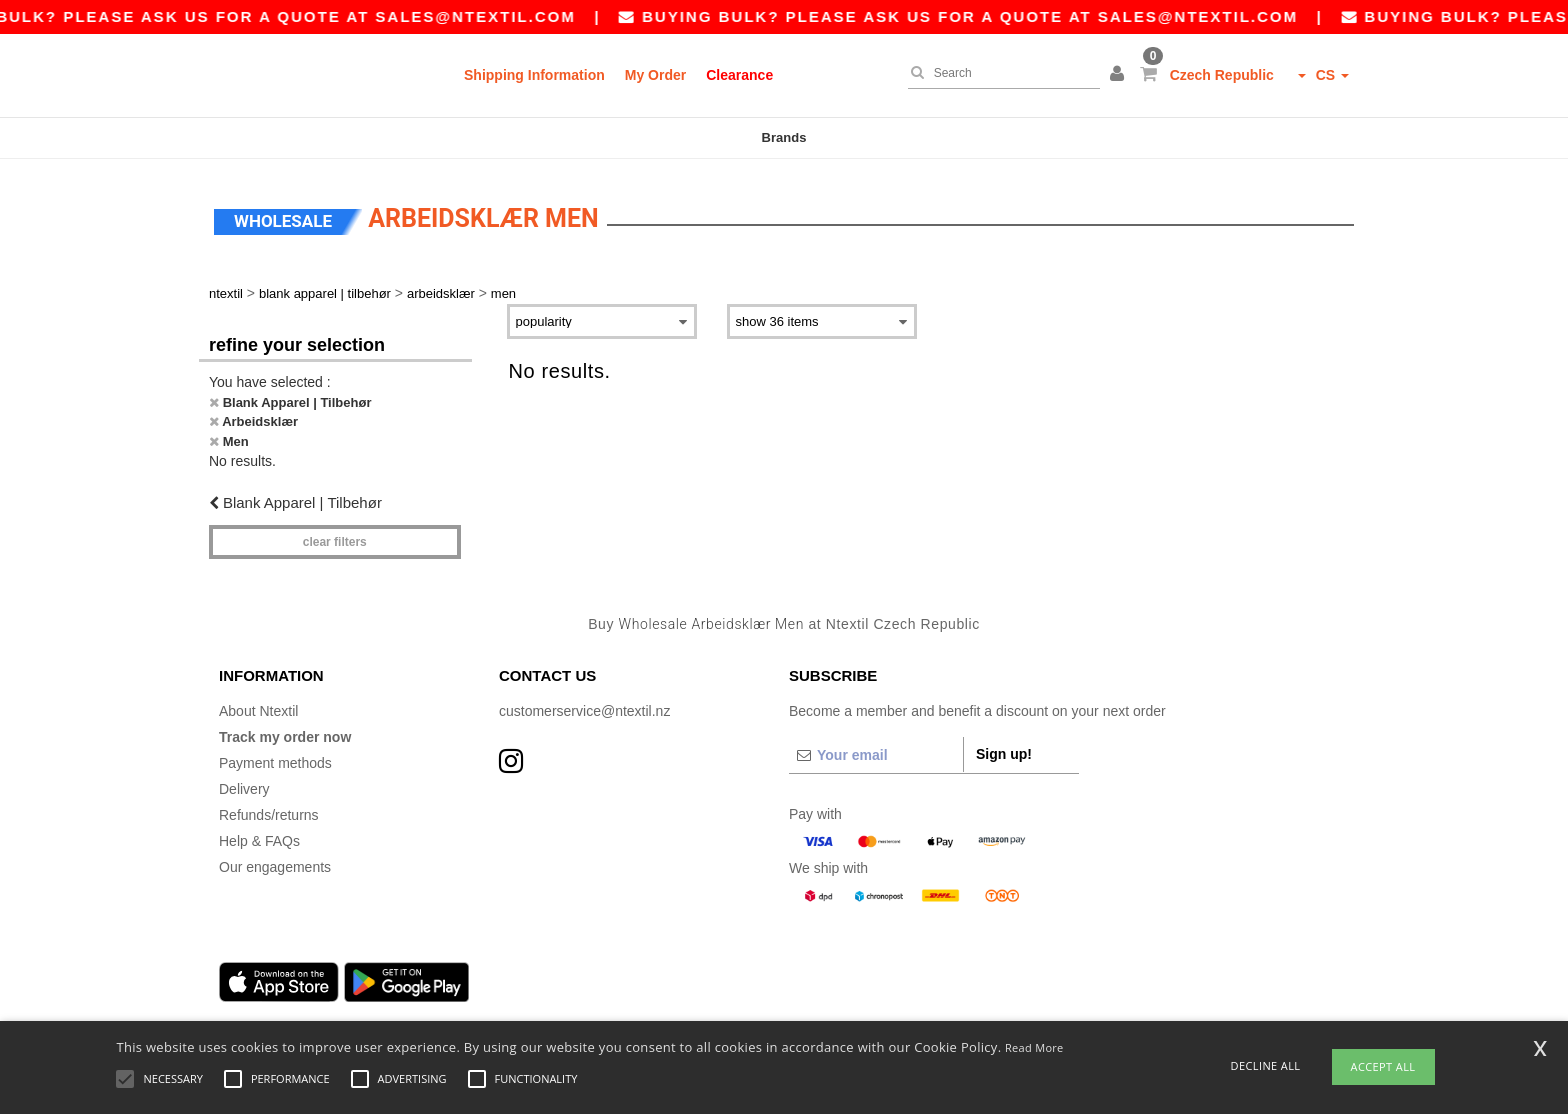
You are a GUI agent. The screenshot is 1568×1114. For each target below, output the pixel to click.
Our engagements (275, 861)
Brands (784, 137)
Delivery (244, 783)
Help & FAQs (259, 835)
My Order (655, 75)
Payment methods (275, 757)
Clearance (739, 75)
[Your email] (876, 749)
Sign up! (1004, 748)
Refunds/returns (269, 809)
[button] (1120, 75)
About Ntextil (258, 705)
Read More (1034, 1047)
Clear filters (335, 536)
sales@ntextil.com (493, 16)
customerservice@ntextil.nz (584, 705)
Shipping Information (534, 75)
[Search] (999, 73)
